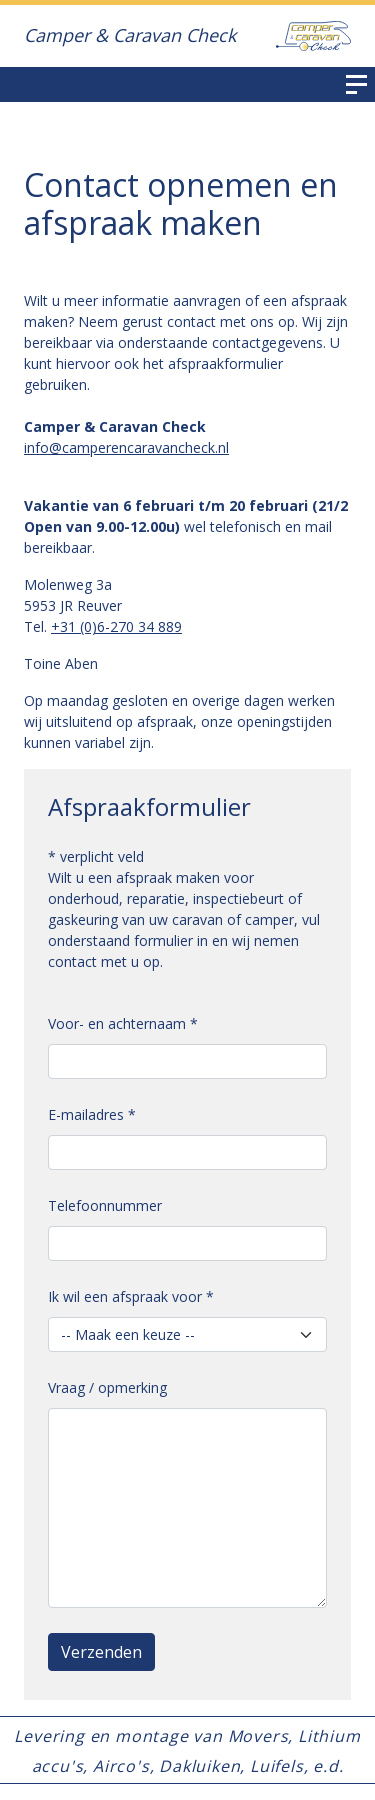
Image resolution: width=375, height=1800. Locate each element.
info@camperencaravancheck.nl (126, 447)
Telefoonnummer (105, 1205)
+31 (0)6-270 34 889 (116, 626)
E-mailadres (92, 1114)
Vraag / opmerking (107, 1387)
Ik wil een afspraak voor (131, 1296)
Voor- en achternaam (123, 1023)
